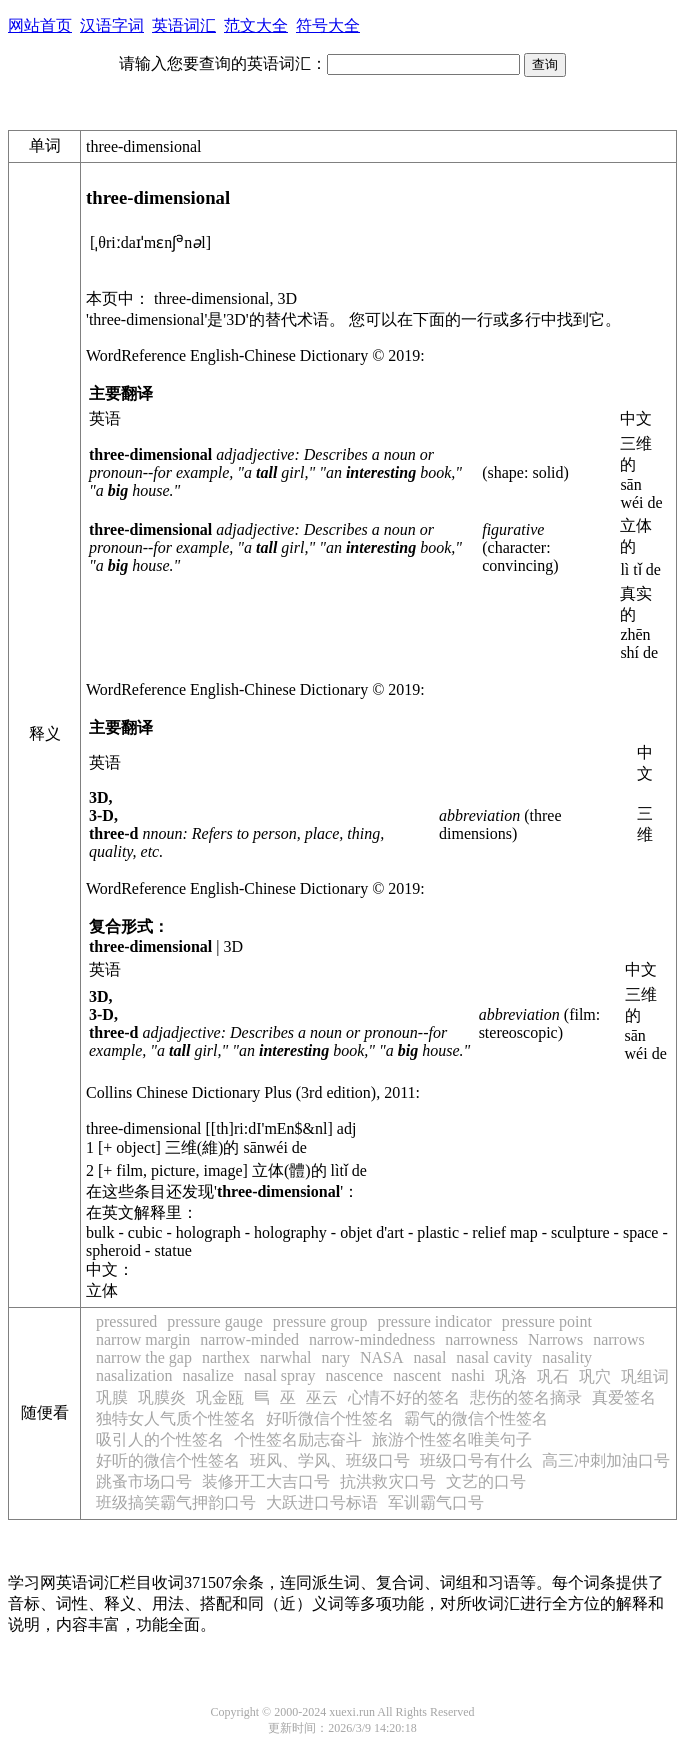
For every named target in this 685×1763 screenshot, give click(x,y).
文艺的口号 (486, 1481)
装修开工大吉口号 (266, 1481)
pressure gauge (215, 1321)
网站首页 (40, 25)
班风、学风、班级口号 (330, 1460)
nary (335, 1357)
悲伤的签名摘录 (526, 1397)
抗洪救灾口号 (388, 1481)
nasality (567, 1357)
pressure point (547, 1321)
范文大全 (256, 25)
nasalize (208, 1375)
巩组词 (645, 1376)
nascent (417, 1375)
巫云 (322, 1397)
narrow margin (143, 1339)
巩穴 (595, 1376)
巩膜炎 (162, 1397)
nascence (354, 1375)
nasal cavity (494, 1357)
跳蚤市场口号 (144, 1481)
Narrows (555, 1339)
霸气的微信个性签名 (476, 1418)
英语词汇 (184, 25)
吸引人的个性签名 (160, 1439)
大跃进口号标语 (322, 1502)
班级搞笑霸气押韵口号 (176, 1502)
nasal (429, 1357)
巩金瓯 (220, 1397)
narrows (619, 1339)
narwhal (286, 1357)
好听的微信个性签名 (168, 1460)
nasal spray (280, 1375)
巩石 (553, 1376)
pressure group (320, 1321)
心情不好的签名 (404, 1397)
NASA (382, 1357)
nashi (468, 1375)
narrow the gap (144, 1357)
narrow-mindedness (372, 1339)
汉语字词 (112, 25)
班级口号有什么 (476, 1460)
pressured (126, 1321)
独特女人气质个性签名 (176, 1418)
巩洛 (511, 1376)
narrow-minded (249, 1339)
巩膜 (112, 1397)
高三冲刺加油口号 (606, 1460)
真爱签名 (624, 1397)
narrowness (481, 1339)
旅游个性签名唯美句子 (452, 1439)
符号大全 (328, 25)
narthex (226, 1357)
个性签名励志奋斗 (298, 1439)
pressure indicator (434, 1321)
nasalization (134, 1375)
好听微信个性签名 (330, 1418)
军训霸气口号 (436, 1502)
